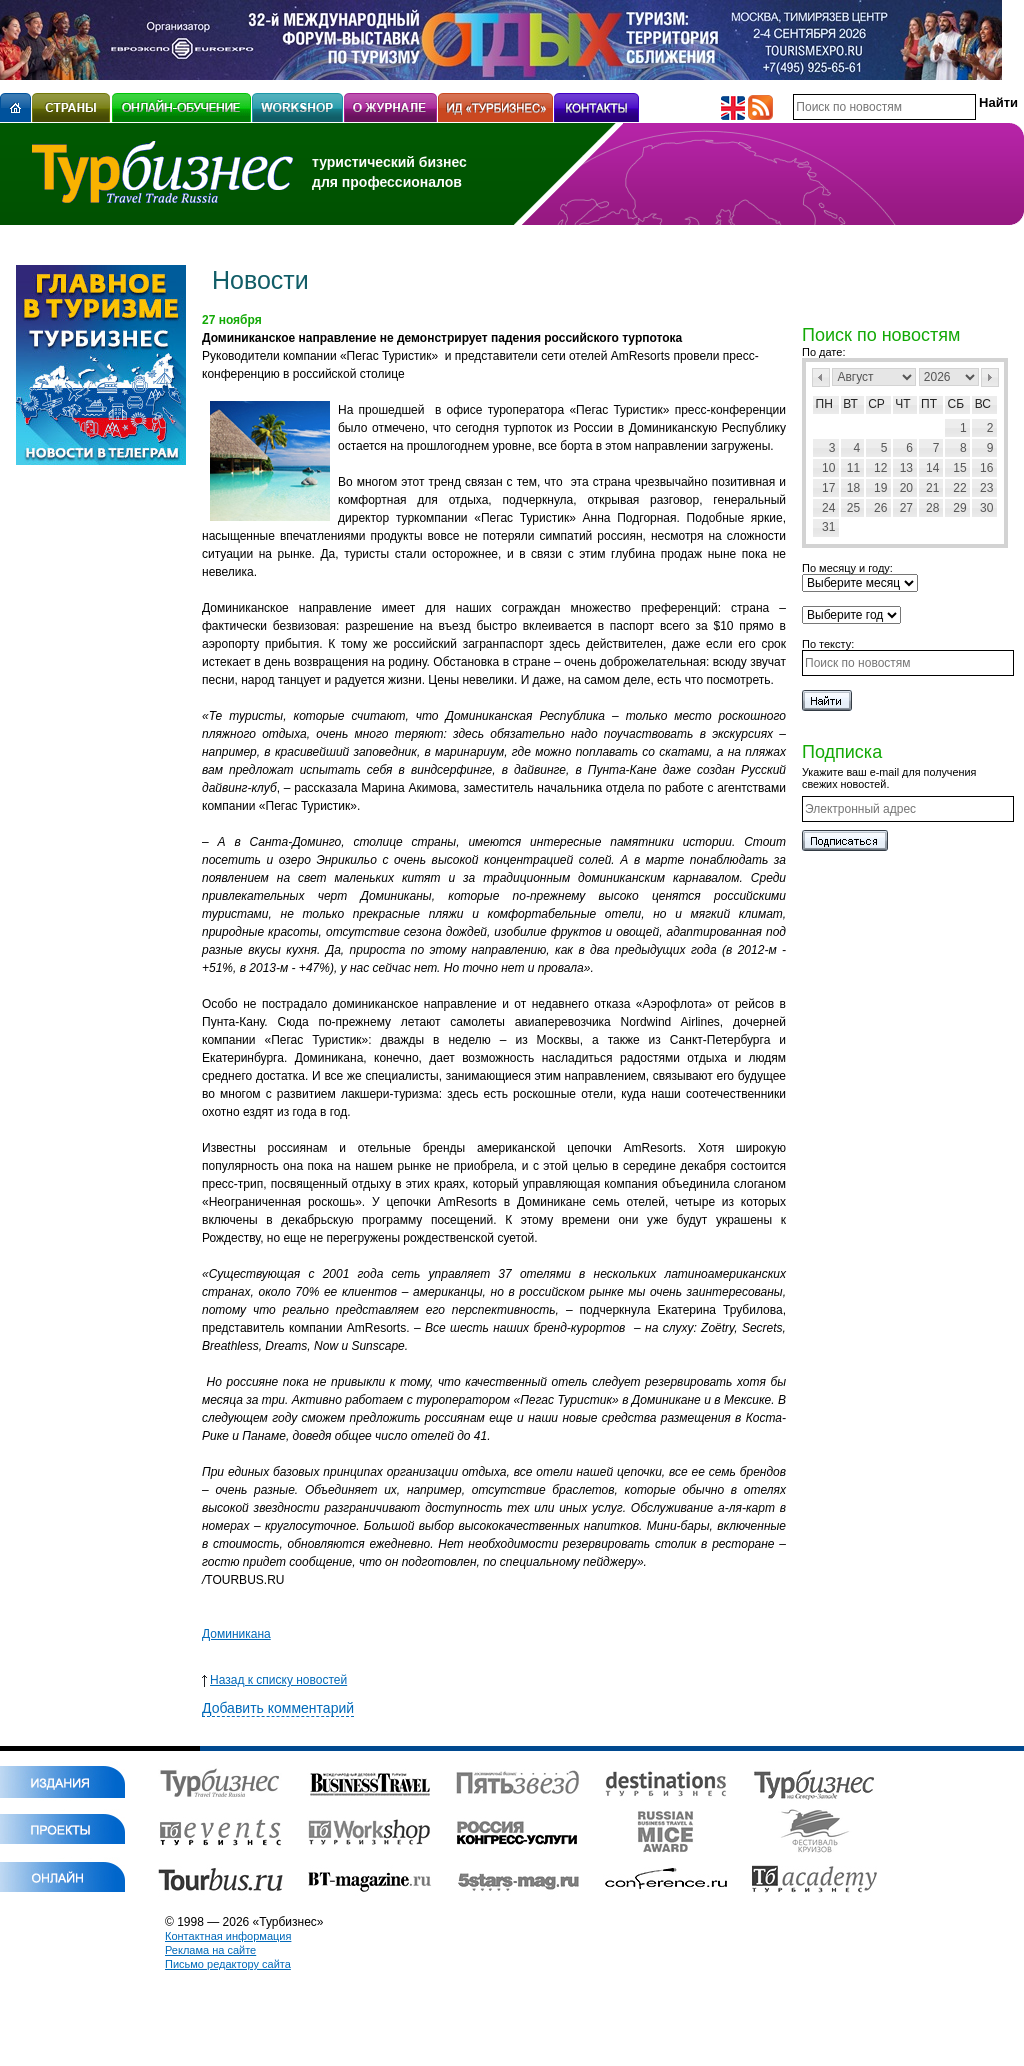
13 (906, 468)
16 (986, 468)
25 (853, 508)
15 (959, 468)
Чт (902, 404)
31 (828, 527)
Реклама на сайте (210, 1950)
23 (986, 488)
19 (880, 488)
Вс (983, 404)
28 (932, 508)
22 (959, 488)
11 (853, 468)
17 (828, 488)
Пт (929, 404)
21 (932, 488)
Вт (850, 404)
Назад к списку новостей (274, 1680)
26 (880, 508)
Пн (824, 404)
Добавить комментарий (278, 1708)
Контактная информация (228, 1936)
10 (828, 468)
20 (906, 488)
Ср (876, 404)
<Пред (821, 377)
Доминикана (236, 1634)
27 (906, 508)
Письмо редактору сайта (228, 1964)
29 (959, 508)
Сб (956, 404)
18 (853, 488)
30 (986, 508)
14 (932, 468)
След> (990, 377)
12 (880, 468)
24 (828, 508)
